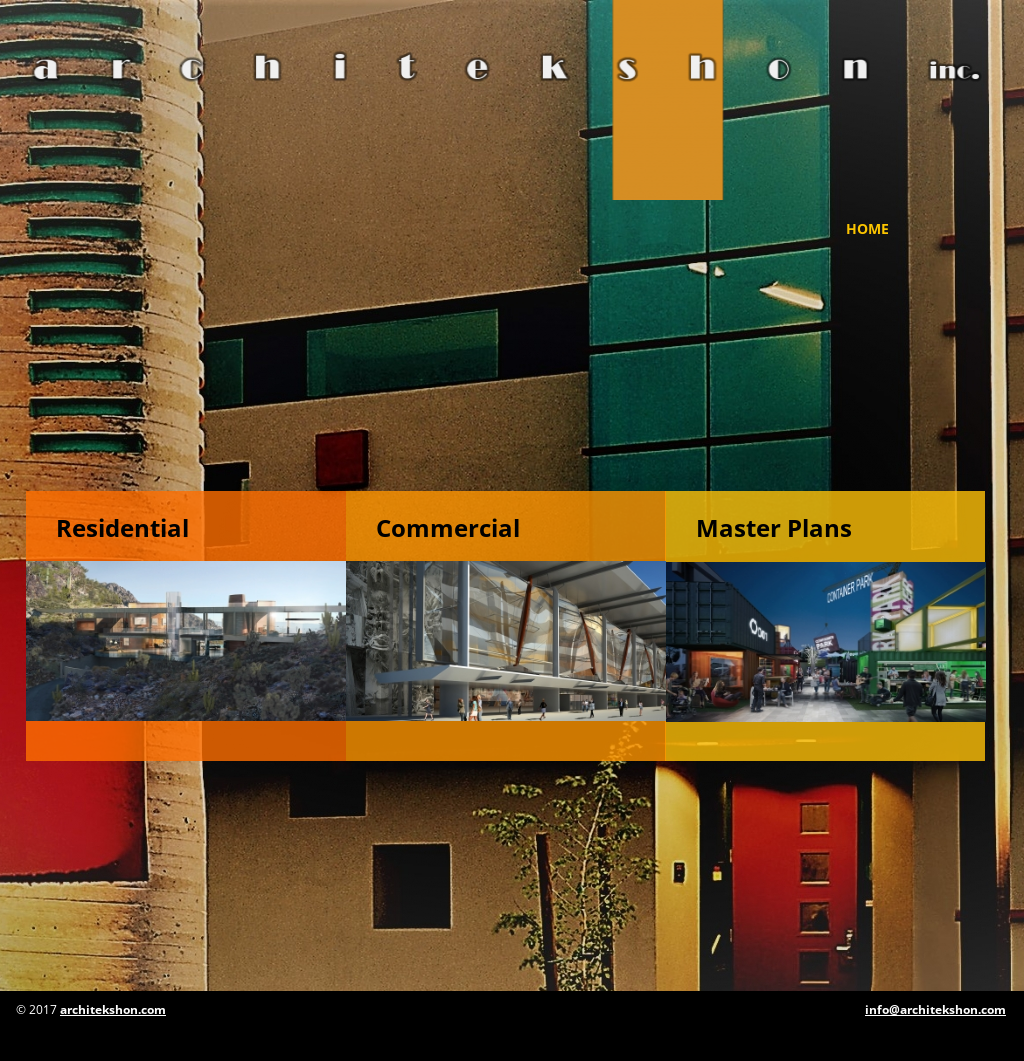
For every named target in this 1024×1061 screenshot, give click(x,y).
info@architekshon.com (935, 1009)
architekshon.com (113, 1009)
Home (867, 228)
